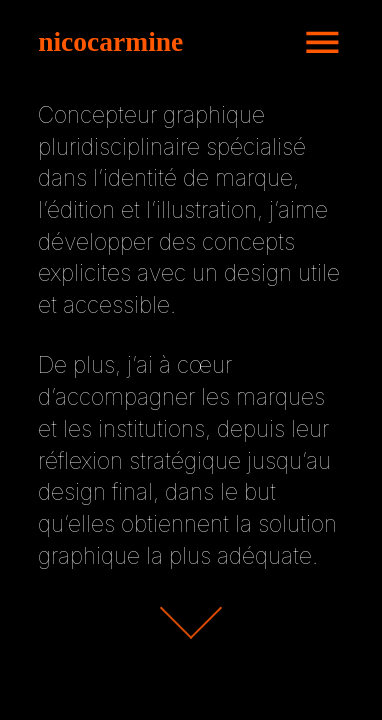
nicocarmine (110, 41)
